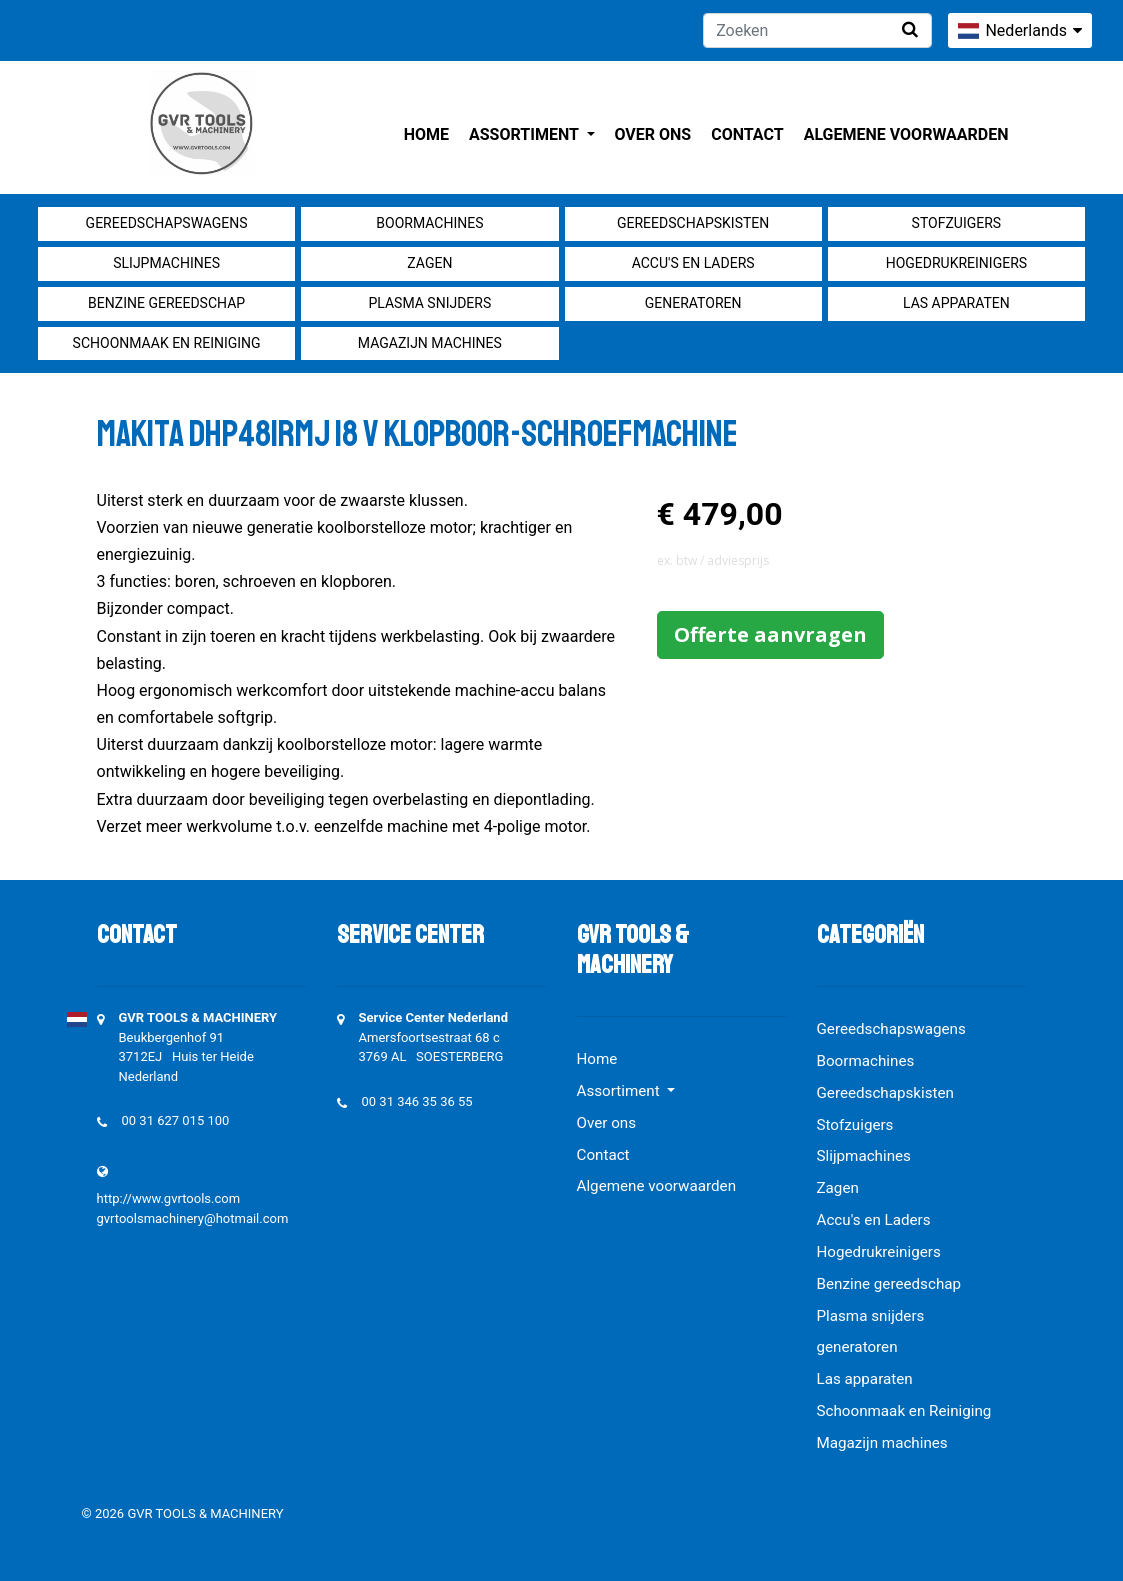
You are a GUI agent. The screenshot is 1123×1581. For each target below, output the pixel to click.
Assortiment (525, 134)
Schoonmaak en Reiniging (167, 343)
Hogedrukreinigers (956, 263)
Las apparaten (956, 303)
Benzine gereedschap (166, 303)
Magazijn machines (430, 343)
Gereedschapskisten (693, 223)
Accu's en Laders (693, 263)
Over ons (653, 134)
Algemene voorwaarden (906, 134)
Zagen (429, 263)
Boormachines (429, 223)
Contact (747, 134)
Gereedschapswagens (167, 223)
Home (426, 134)
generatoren (693, 303)
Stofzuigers (957, 223)
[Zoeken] (817, 30)
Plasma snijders (429, 303)
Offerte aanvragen (770, 634)
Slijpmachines (166, 263)
